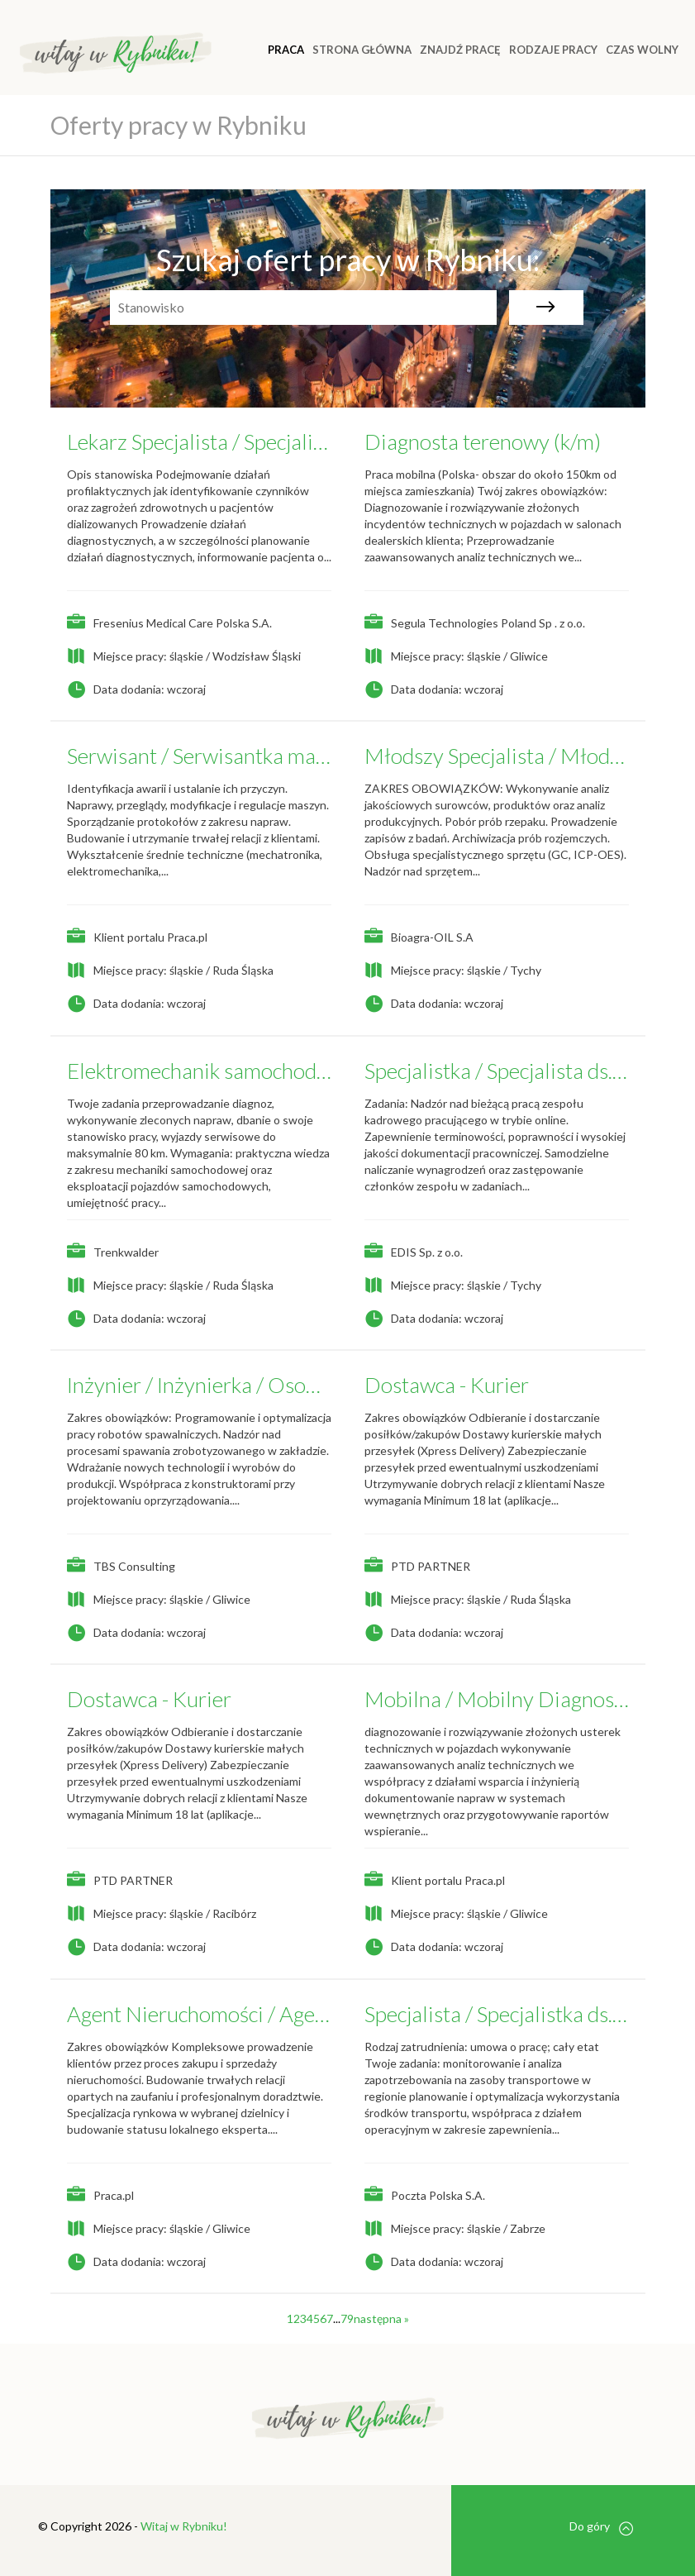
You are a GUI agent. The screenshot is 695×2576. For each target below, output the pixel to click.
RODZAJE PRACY (553, 49)
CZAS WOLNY (642, 49)
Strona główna (362, 49)
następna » (381, 2318)
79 (347, 2318)
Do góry (601, 2527)
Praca (286, 49)
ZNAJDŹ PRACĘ (460, 49)
